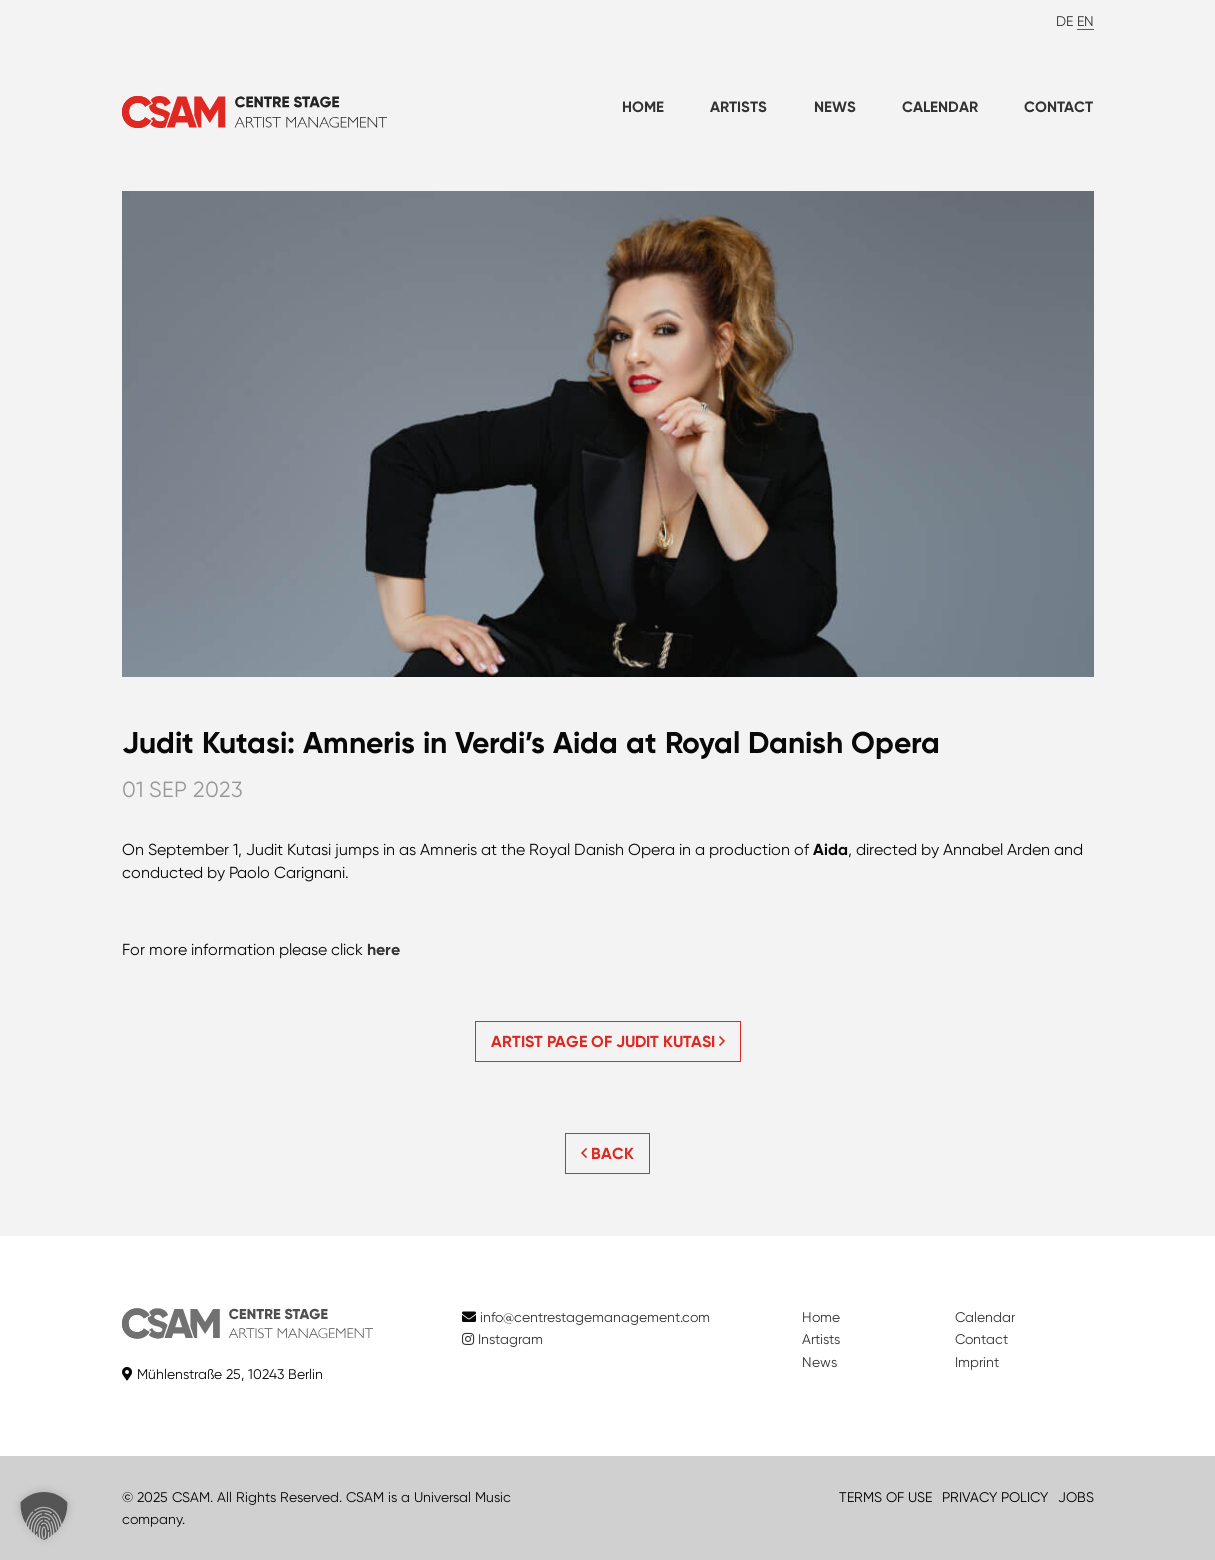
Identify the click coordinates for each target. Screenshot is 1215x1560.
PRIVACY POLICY (995, 1497)
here (383, 949)
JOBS (1076, 1497)
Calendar (940, 107)
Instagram (502, 1339)
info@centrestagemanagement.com (595, 1317)
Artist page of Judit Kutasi (608, 1041)
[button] (44, 1516)
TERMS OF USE (885, 1497)
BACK (607, 1153)
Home (643, 107)
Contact (1058, 107)
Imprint (977, 1362)
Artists (738, 107)
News (835, 107)
